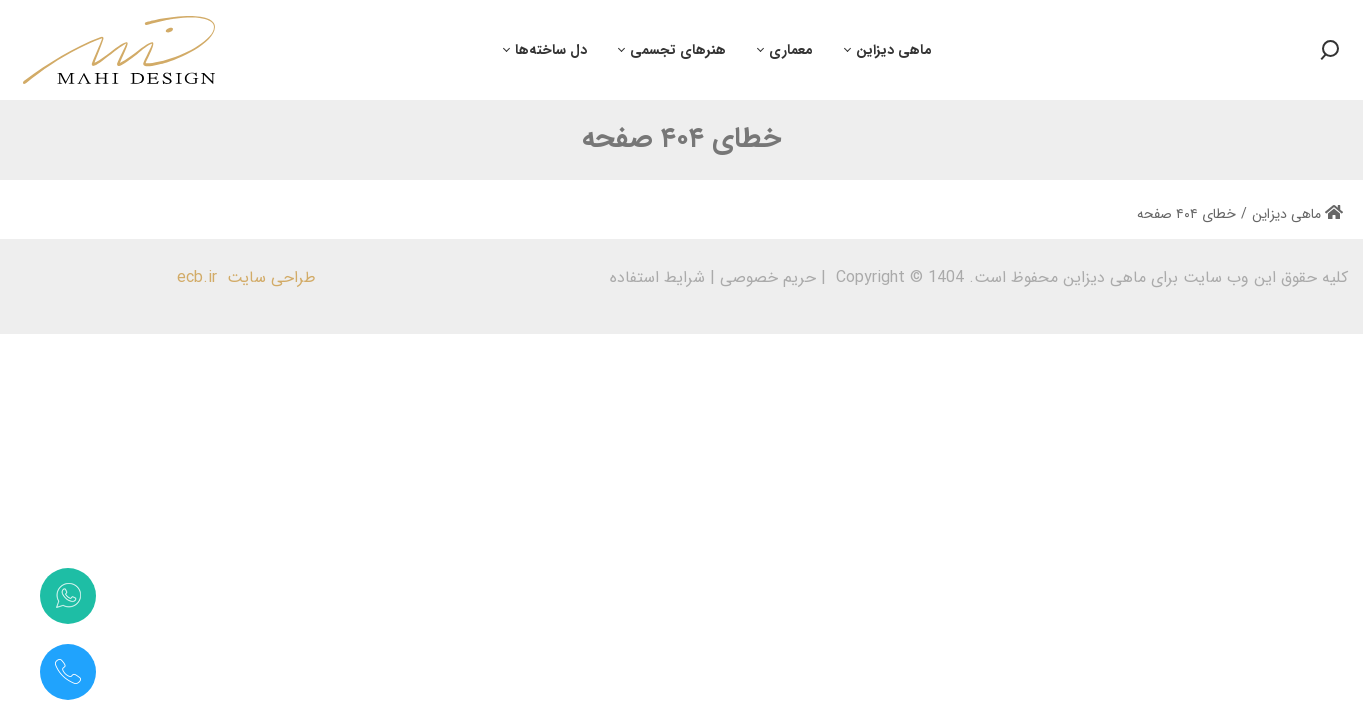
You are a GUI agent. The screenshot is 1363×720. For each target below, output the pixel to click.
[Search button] (1329, 49)
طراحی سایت (271, 277)
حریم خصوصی (768, 277)
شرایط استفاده (657, 277)
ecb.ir (197, 277)
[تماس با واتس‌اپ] (68, 596)
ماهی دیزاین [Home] (1297, 214)
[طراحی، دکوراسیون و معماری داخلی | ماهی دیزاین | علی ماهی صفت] (119, 50)
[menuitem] (888, 50)
